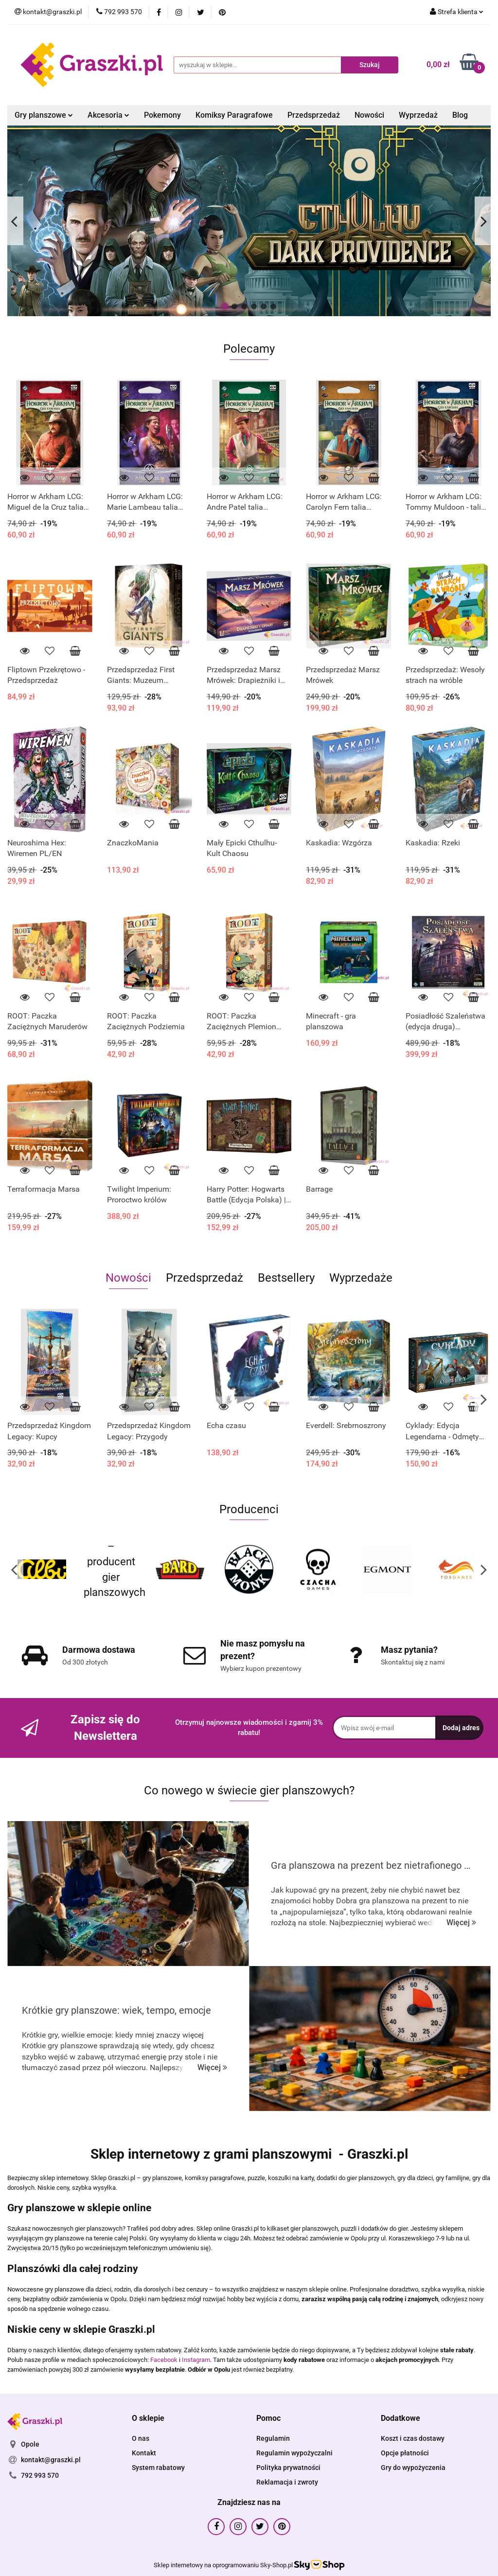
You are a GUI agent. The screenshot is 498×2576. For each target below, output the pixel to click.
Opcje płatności (405, 2453)
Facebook (164, 2359)
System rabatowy (158, 2467)
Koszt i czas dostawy (413, 2438)
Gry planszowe (44, 115)
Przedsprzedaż (313, 115)
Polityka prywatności (288, 2467)
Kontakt (144, 2453)
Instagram (196, 2359)
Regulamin (273, 2438)
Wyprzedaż (418, 115)
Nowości (369, 115)
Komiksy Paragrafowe (234, 115)
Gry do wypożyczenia (413, 2467)
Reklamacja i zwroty (287, 2482)
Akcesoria (108, 115)
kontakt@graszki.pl (51, 2460)
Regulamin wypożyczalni (294, 2453)
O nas (140, 2438)
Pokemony (162, 115)
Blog (460, 115)
